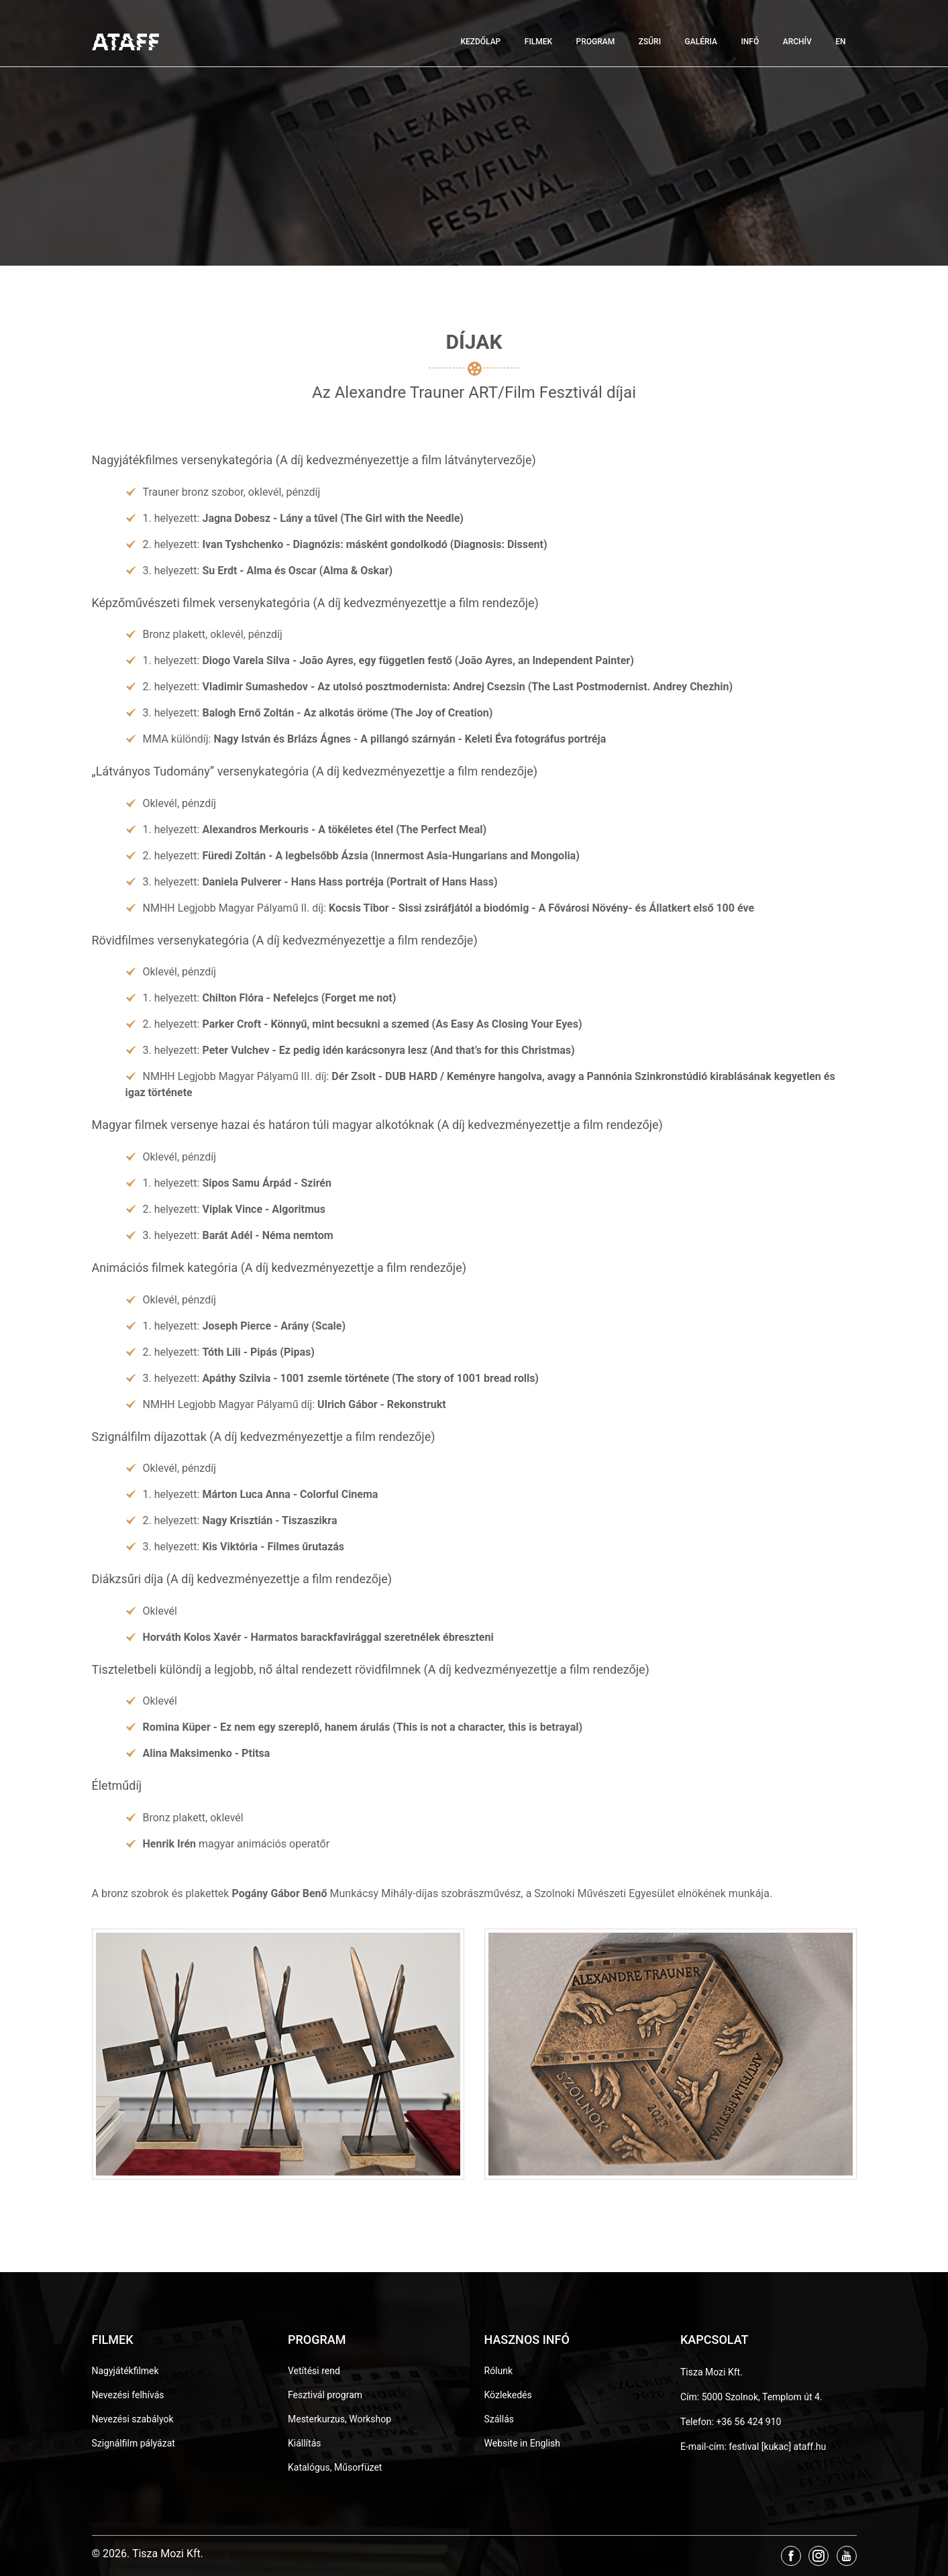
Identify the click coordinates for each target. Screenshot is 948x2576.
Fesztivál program (325, 2395)
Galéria (701, 41)
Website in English (522, 2443)
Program (595, 41)
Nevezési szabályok (133, 2419)
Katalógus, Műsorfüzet (335, 2467)
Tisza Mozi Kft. (711, 2372)
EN (840, 41)
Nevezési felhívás (128, 2395)
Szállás (499, 2419)
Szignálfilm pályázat (133, 2443)
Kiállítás (304, 2443)
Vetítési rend (314, 2370)
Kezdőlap (480, 41)
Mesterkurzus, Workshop (339, 2419)
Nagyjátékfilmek (125, 2370)
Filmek (538, 41)
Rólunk (498, 2370)
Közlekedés (508, 2395)
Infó (750, 41)
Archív (797, 41)
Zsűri (650, 41)
